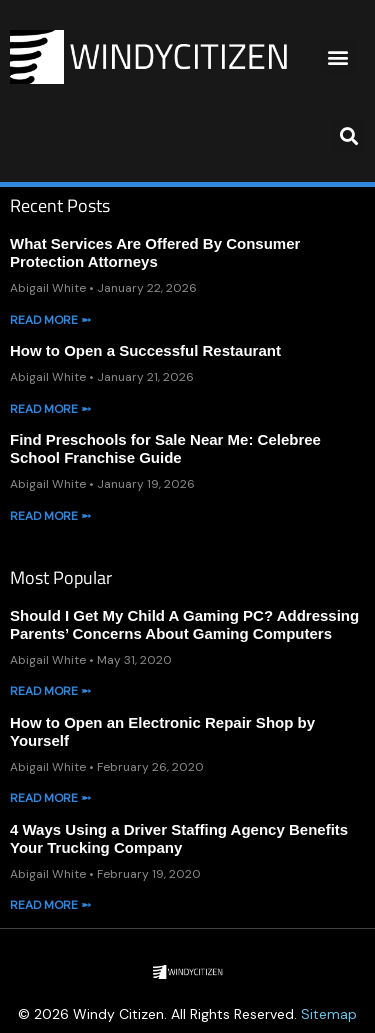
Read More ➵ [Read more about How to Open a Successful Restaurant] (50, 409)
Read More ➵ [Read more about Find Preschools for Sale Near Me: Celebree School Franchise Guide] (50, 516)
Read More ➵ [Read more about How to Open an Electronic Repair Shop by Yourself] (50, 798)
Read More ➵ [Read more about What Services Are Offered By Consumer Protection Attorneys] (50, 320)
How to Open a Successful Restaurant (145, 350)
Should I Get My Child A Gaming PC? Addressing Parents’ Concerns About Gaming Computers (184, 624)
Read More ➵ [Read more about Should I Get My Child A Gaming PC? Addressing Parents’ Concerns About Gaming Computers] (50, 691)
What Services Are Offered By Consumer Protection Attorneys (155, 252)
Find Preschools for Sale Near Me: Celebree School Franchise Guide (165, 448)
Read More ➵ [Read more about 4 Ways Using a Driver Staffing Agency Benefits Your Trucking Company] (50, 905)
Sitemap (329, 1014)
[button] (337, 57)
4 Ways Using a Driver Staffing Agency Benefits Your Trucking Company (179, 838)
